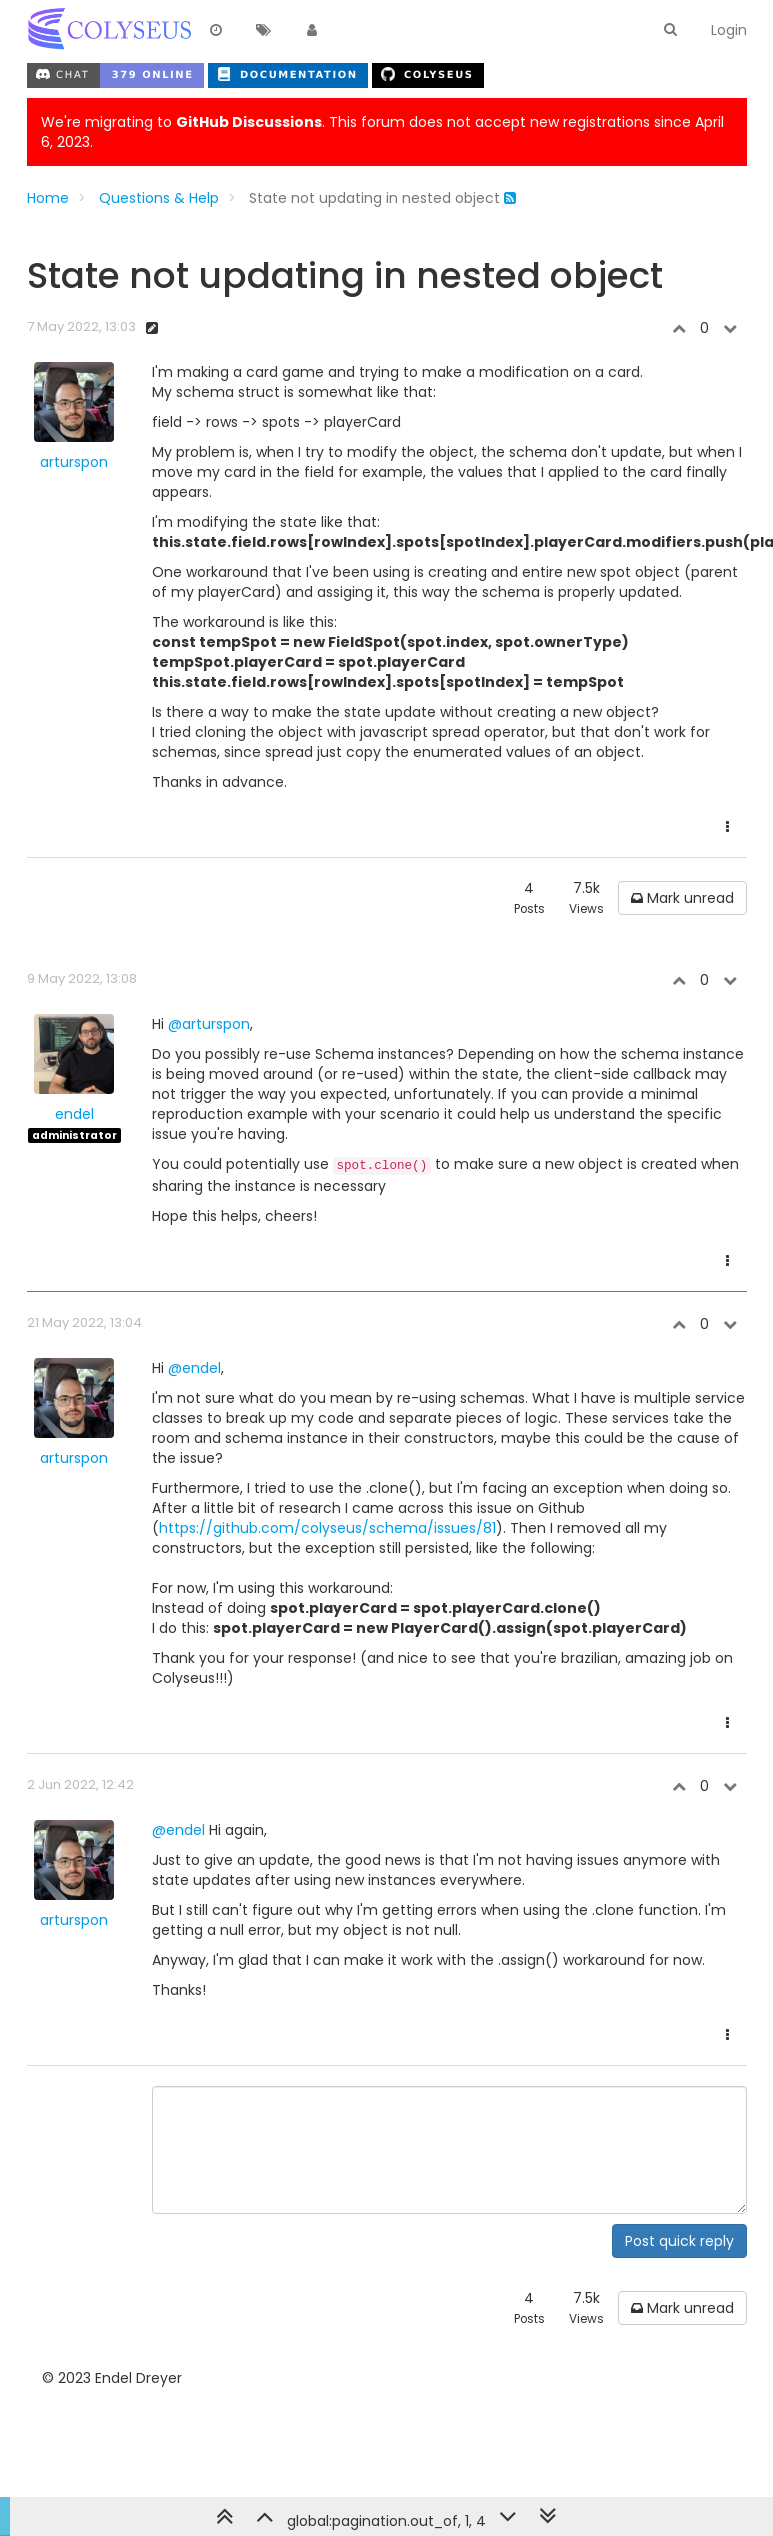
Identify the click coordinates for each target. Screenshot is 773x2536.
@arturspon (209, 1024)
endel (74, 1114)
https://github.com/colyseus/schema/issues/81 (327, 1528)
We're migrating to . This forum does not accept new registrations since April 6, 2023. (382, 132)
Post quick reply (679, 2241)
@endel (194, 1368)
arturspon (74, 462)
